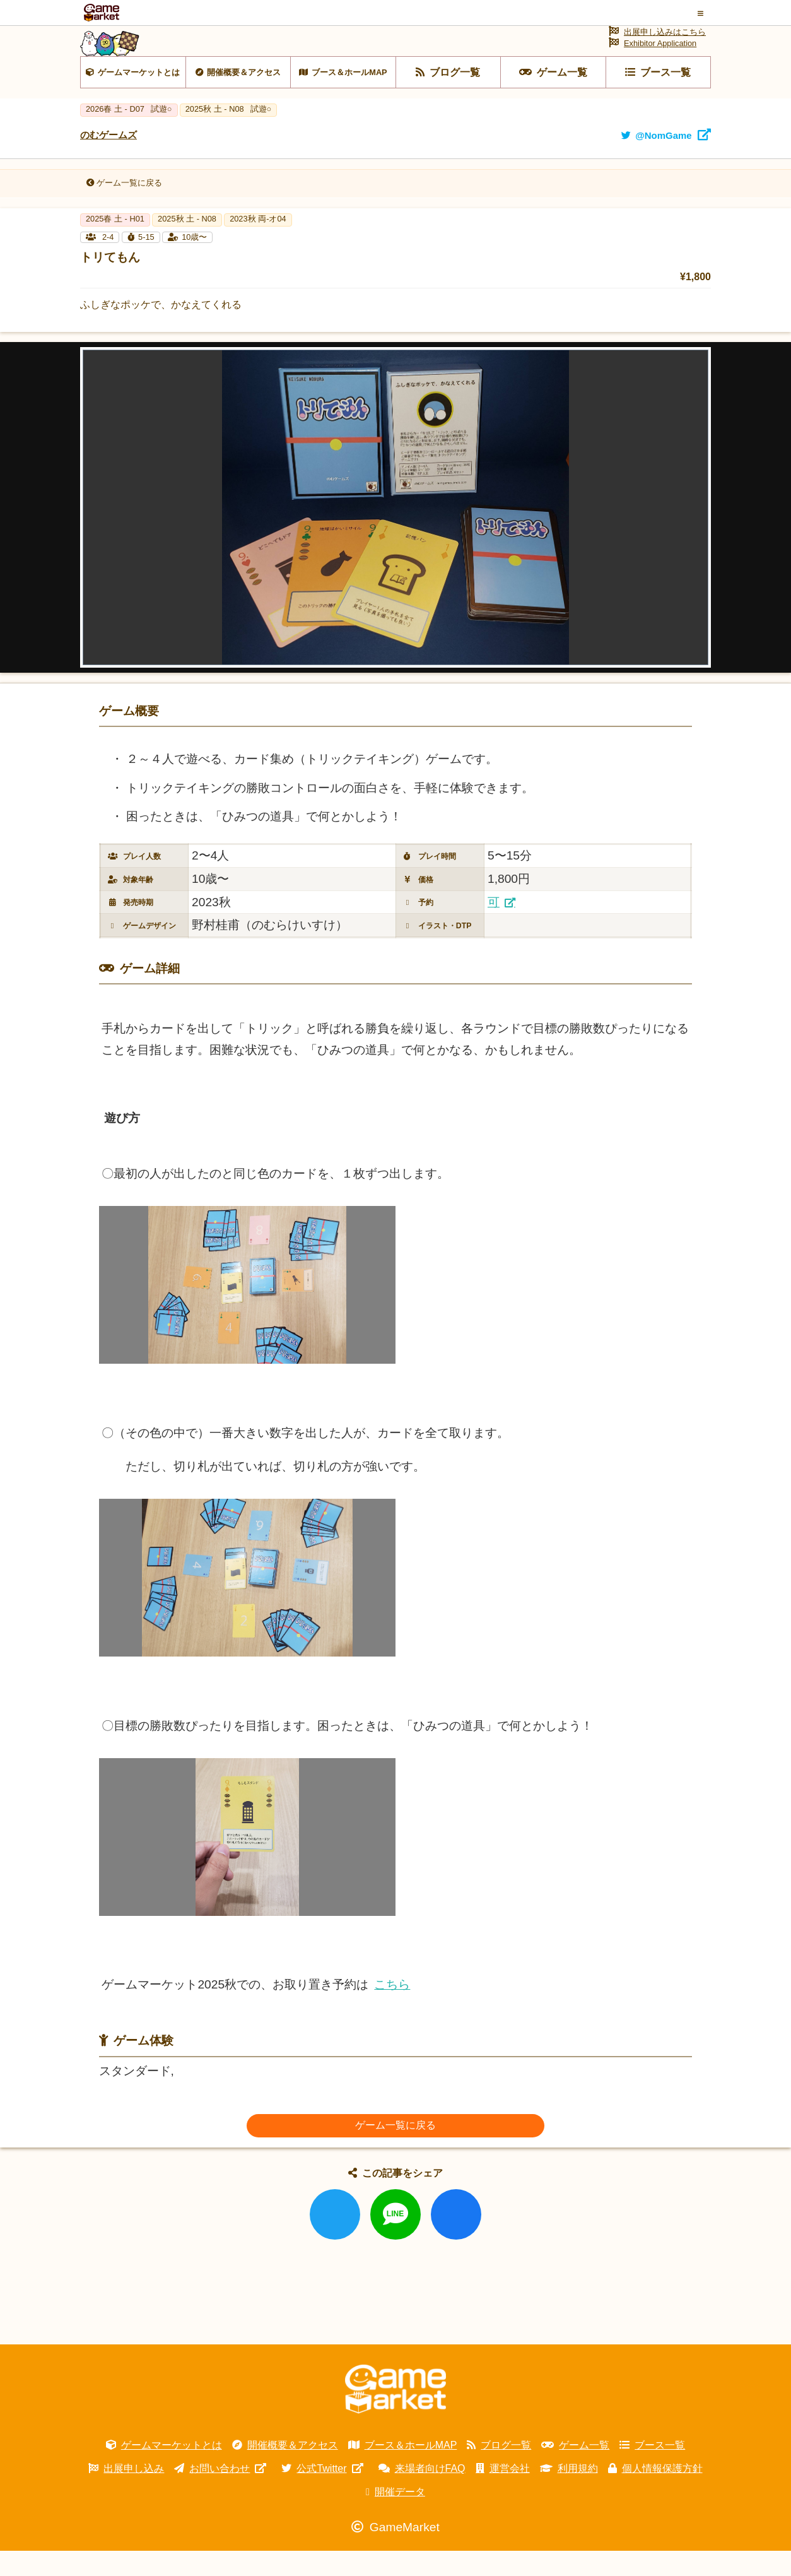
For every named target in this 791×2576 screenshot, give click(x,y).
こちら (392, 2009)
